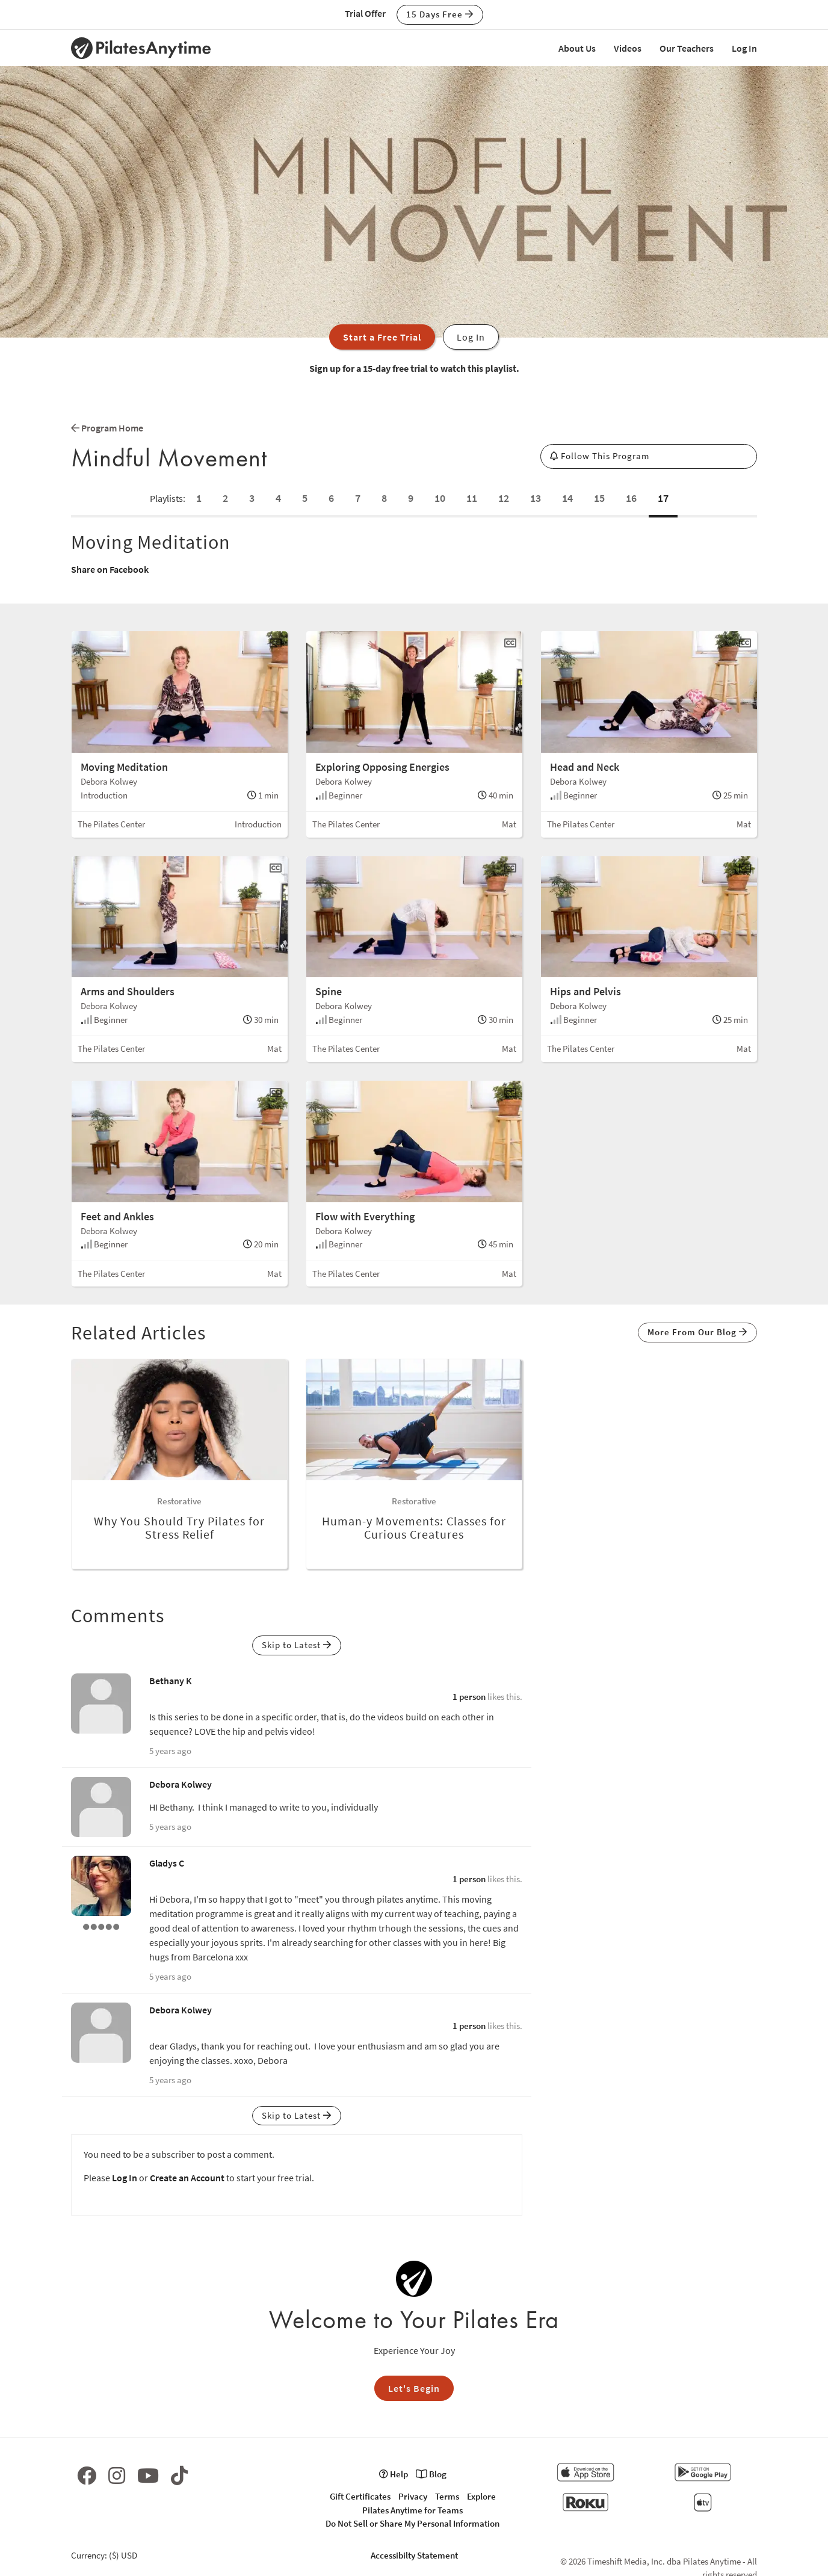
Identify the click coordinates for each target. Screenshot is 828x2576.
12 (503, 498)
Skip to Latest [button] (297, 1645)
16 (631, 498)
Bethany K (170, 1681)
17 (663, 498)
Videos (627, 48)
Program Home (107, 428)
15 (599, 498)
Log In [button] (471, 337)
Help (393, 2474)
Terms (447, 2496)
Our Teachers (687, 48)
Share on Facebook (110, 569)
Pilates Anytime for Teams (412, 2510)
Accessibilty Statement (414, 2555)
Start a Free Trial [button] (382, 337)
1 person (469, 1696)
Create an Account (187, 2178)
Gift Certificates (360, 2496)
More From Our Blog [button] (697, 1332)
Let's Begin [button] (414, 2388)
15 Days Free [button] (440, 14)
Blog (431, 2474)
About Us (577, 48)
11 (471, 498)
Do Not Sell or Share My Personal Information (412, 2523)
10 (439, 498)
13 (535, 498)
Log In (744, 48)
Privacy (412, 2496)
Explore (481, 2496)
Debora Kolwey (180, 1784)
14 (567, 498)
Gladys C (166, 1863)
